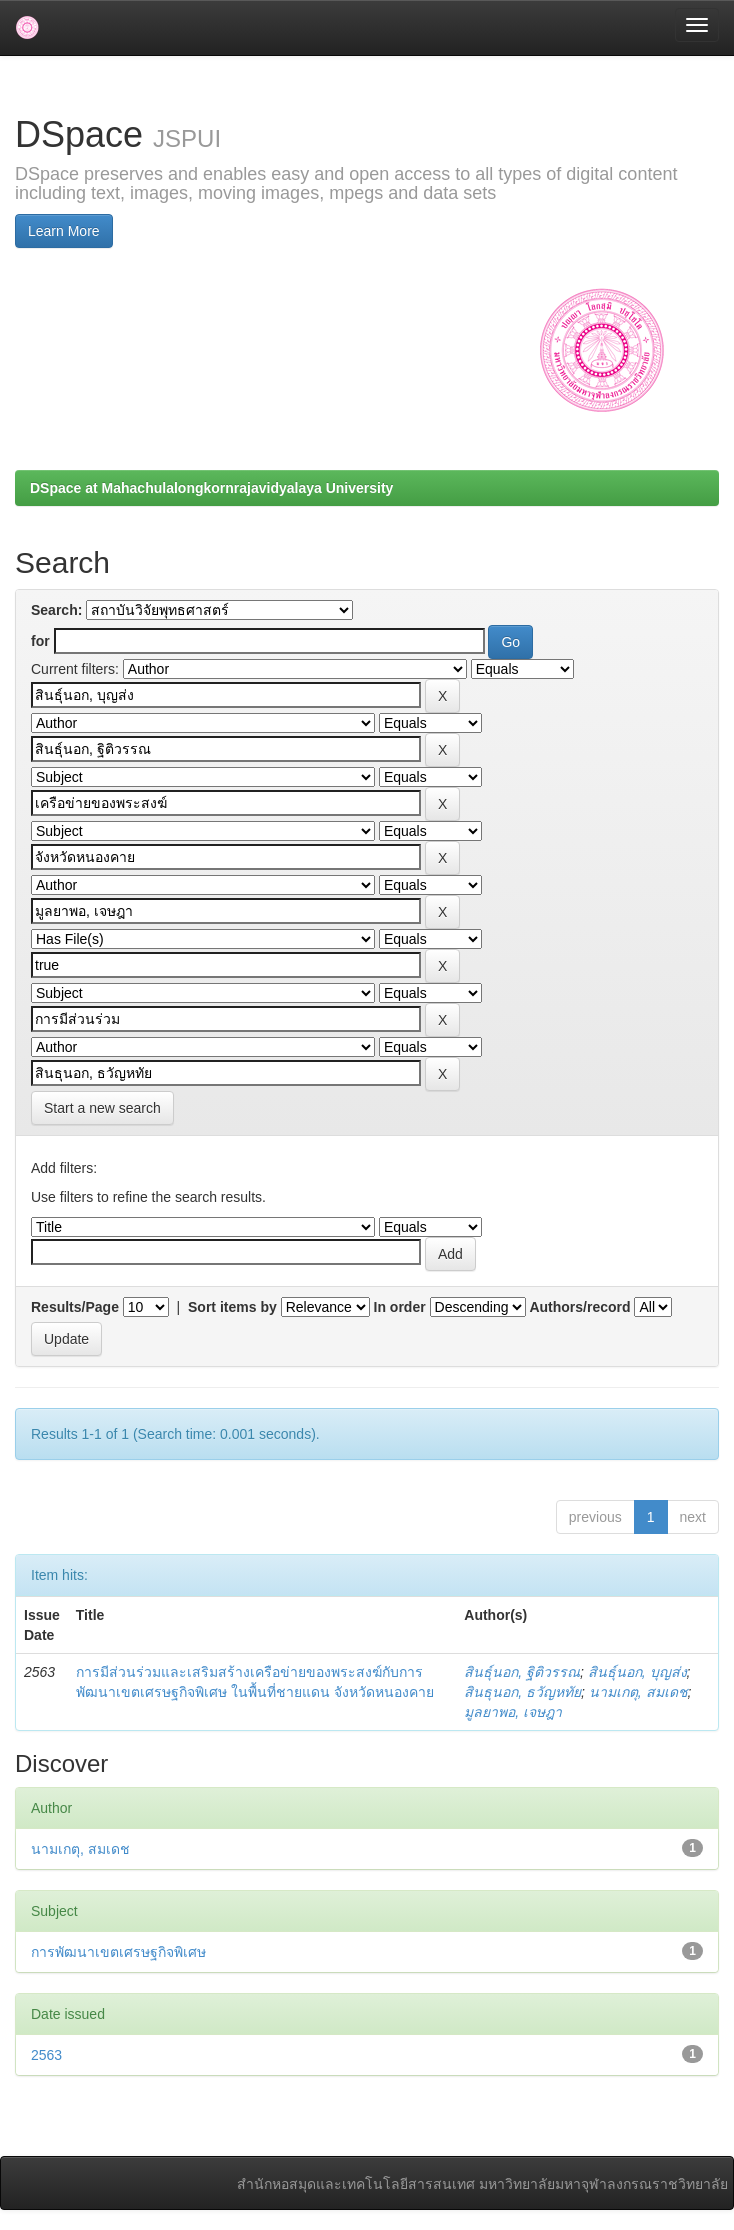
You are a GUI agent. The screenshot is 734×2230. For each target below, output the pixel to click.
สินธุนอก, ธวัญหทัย (522, 1692)
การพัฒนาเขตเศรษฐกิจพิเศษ (118, 1952)
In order (400, 1307)
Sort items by (232, 1307)
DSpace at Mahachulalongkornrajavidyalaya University (211, 488)
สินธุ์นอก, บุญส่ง (637, 1672)
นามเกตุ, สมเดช (638, 1692)
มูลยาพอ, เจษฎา (513, 1712)
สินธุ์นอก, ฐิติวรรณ (522, 1672)
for (40, 641)
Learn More (64, 231)
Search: (56, 610)
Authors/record (579, 1307)
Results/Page (75, 1307)
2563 (46, 2055)
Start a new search (102, 1108)
